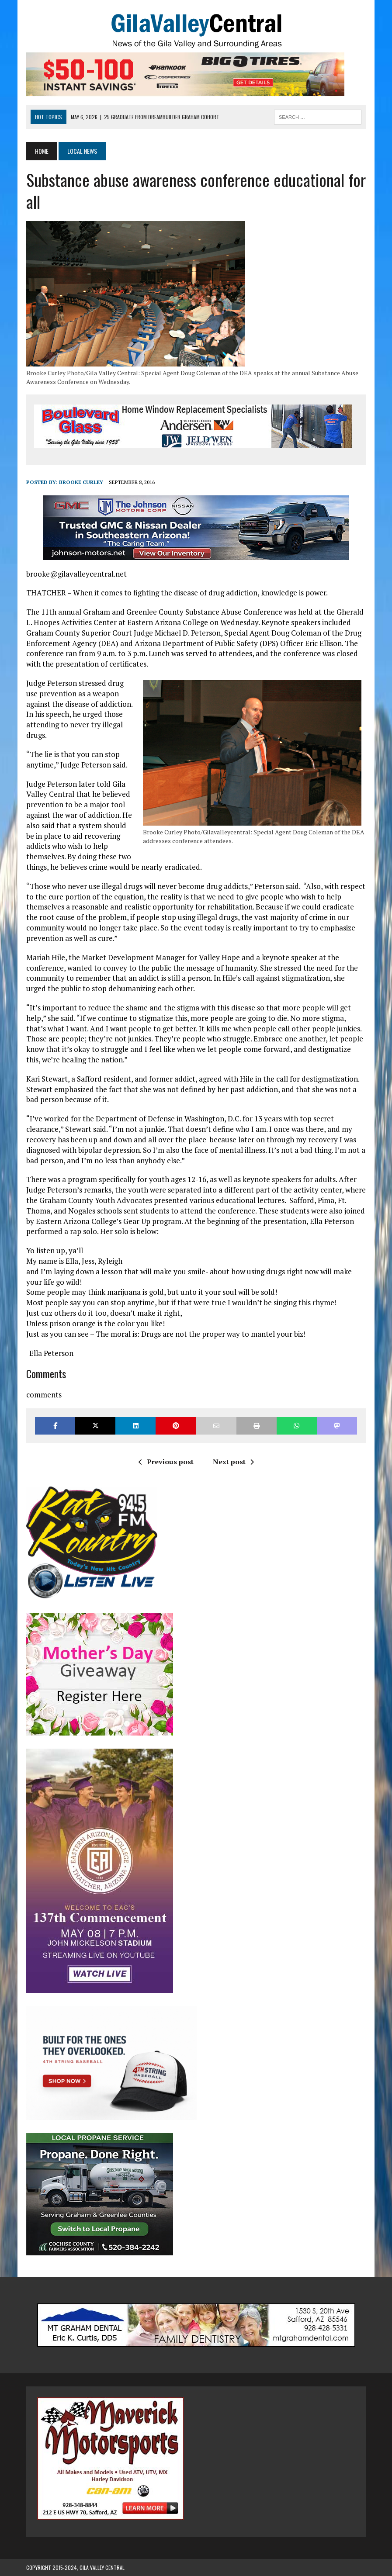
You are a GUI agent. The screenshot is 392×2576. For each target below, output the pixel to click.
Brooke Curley (81, 482)
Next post (233, 1461)
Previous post (166, 1461)
